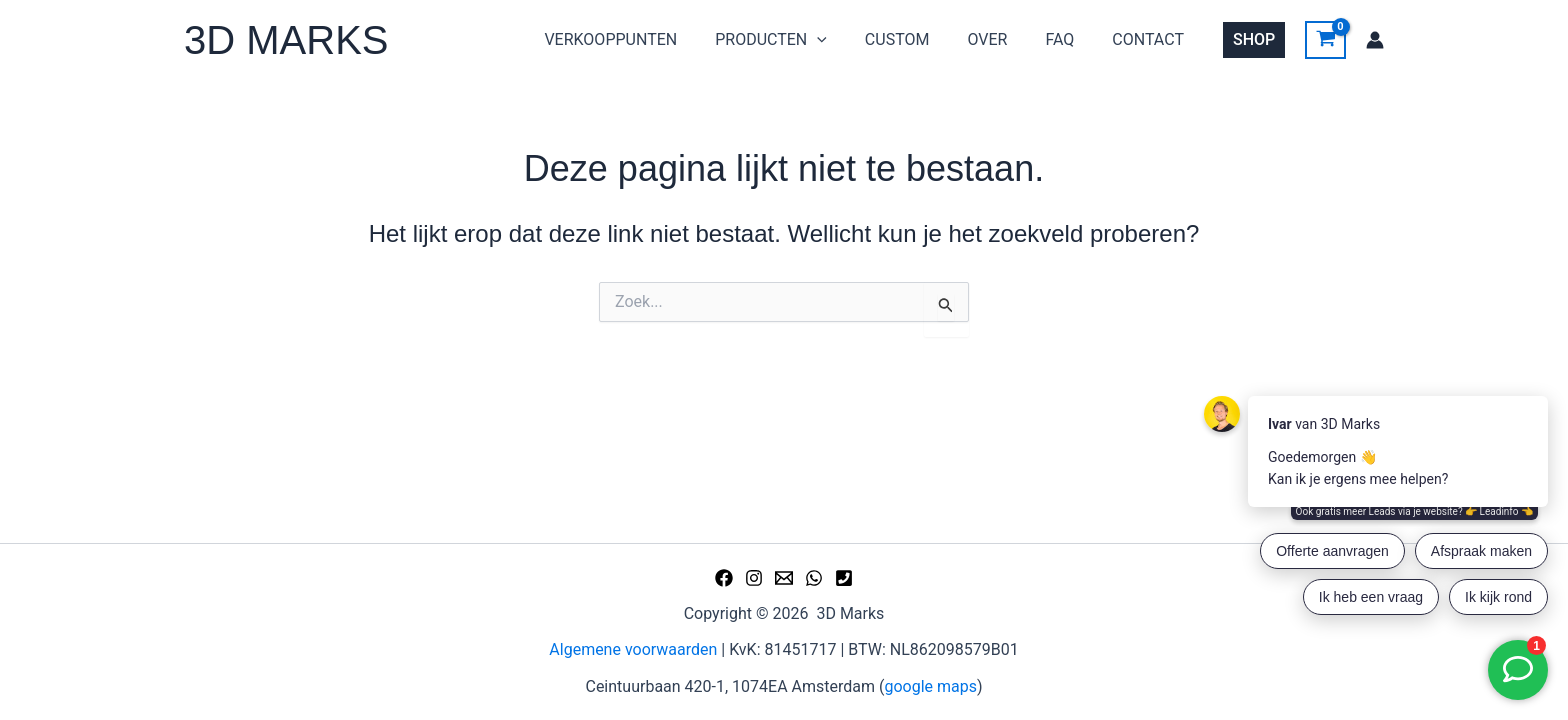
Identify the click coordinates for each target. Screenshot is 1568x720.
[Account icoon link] (1375, 40)
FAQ (1068, 39)
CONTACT (1151, 39)
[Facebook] (724, 578)
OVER (1002, 39)
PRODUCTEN (798, 40)
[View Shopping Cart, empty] (1325, 40)
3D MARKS (286, 40)
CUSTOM (918, 39)
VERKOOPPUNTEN (643, 39)
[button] (844, 40)
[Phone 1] (844, 578)
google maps (930, 686)
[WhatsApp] (814, 578)
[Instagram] (754, 578)
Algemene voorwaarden (633, 649)
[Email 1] (784, 578)
